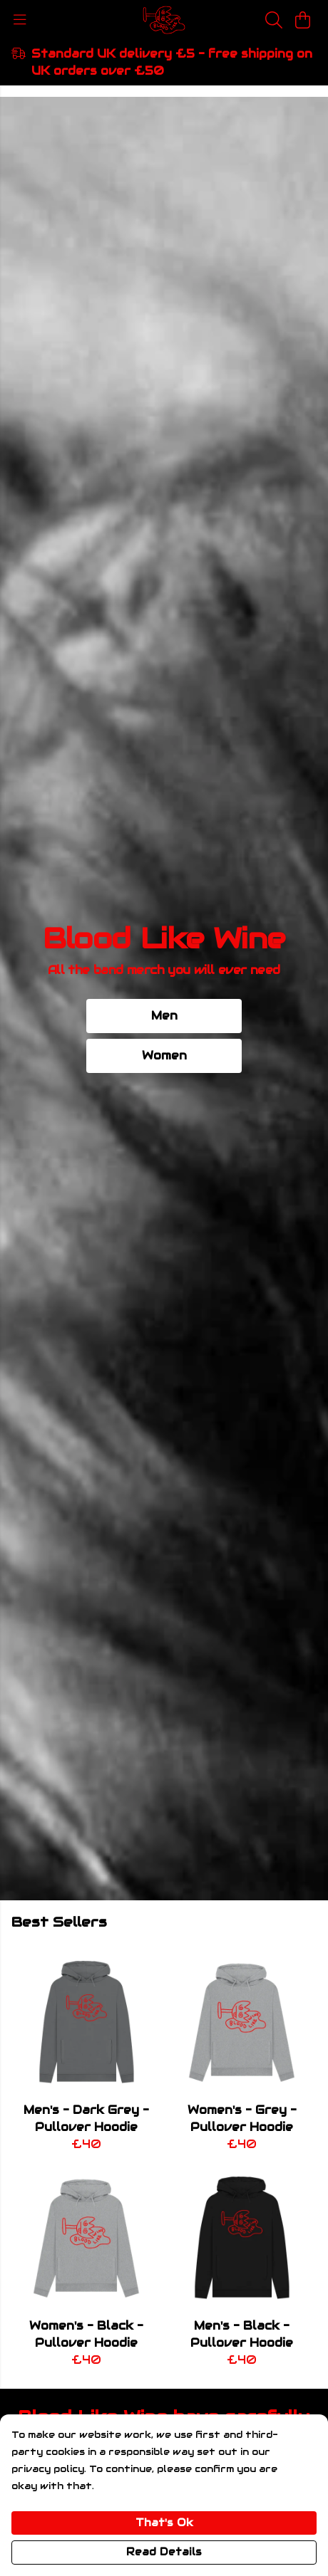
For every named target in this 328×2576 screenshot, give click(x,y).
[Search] (274, 20)
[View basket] (302, 20)
